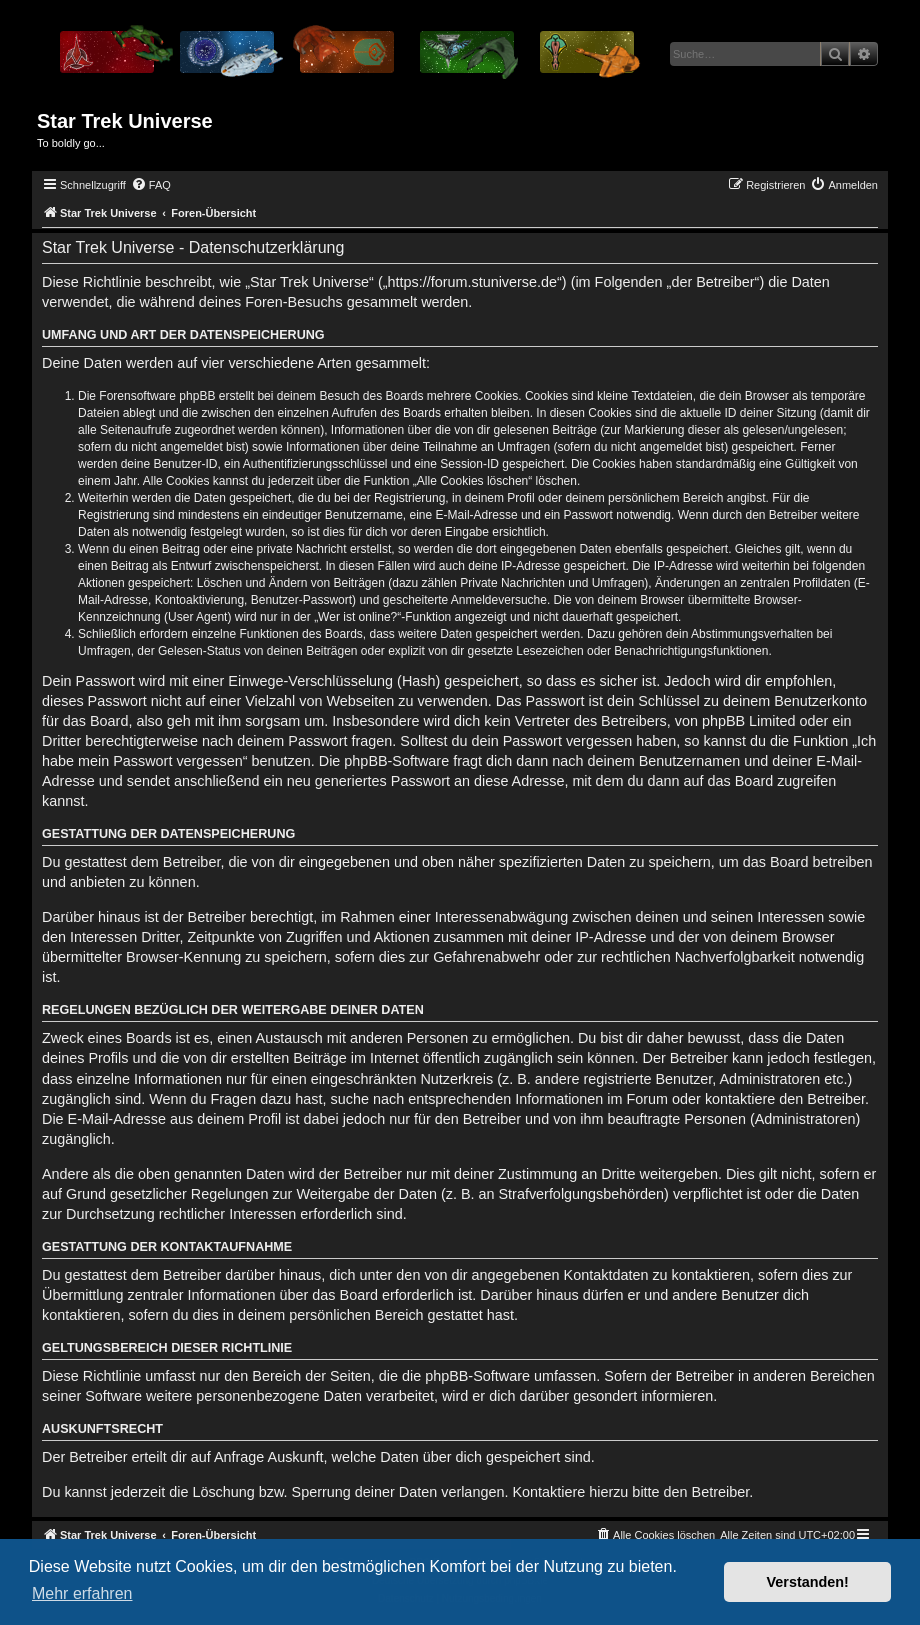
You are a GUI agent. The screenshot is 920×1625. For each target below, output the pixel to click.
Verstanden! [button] (808, 1582)
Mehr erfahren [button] (82, 1593)
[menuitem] (151, 185)
